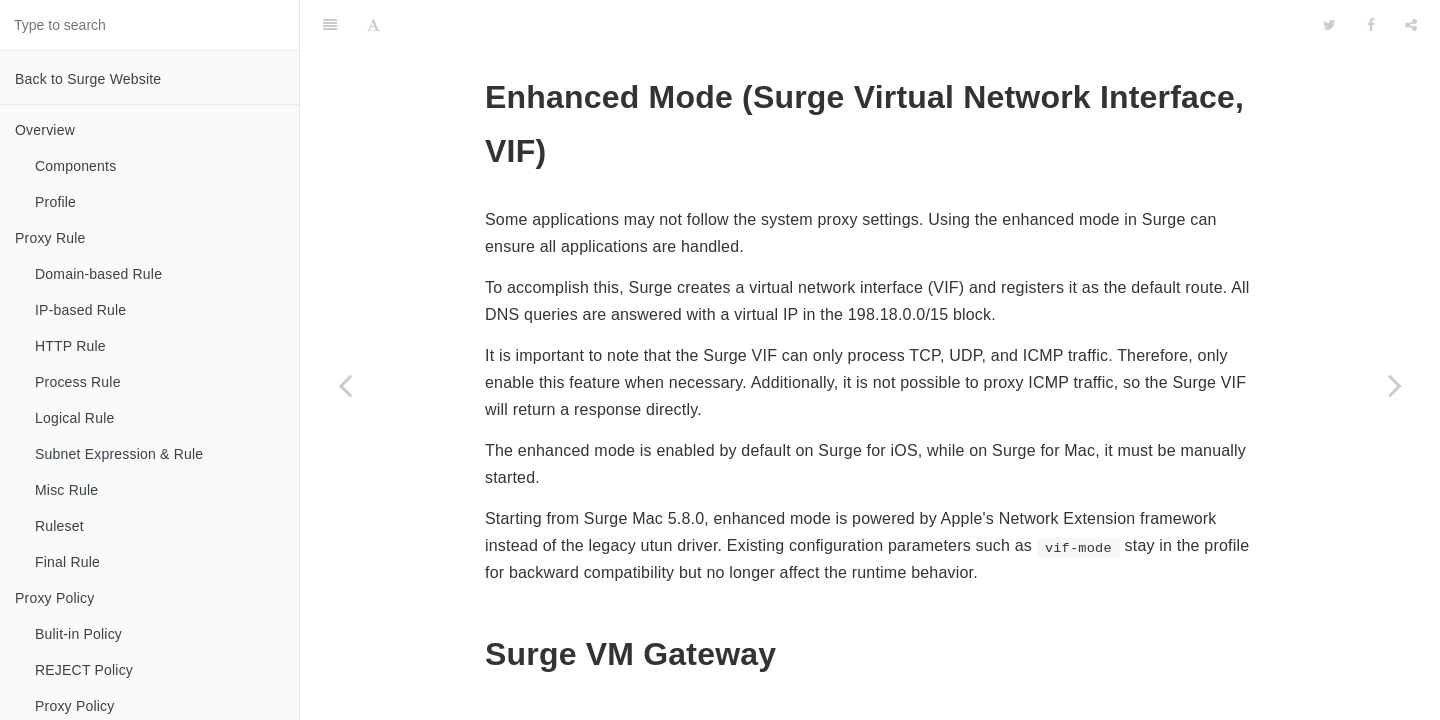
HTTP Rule (70, 346)
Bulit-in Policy (78, 634)
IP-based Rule (80, 310)
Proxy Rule (50, 238)
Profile (55, 202)
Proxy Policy (54, 598)
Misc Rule (66, 490)
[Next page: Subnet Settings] (1395, 385)
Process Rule (78, 382)
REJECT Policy (84, 670)
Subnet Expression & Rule (119, 454)
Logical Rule (74, 418)
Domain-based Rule (98, 274)
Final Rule (67, 562)
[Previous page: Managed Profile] (345, 385)
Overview (45, 130)
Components (75, 166)
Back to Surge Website (88, 79)
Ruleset (59, 526)
